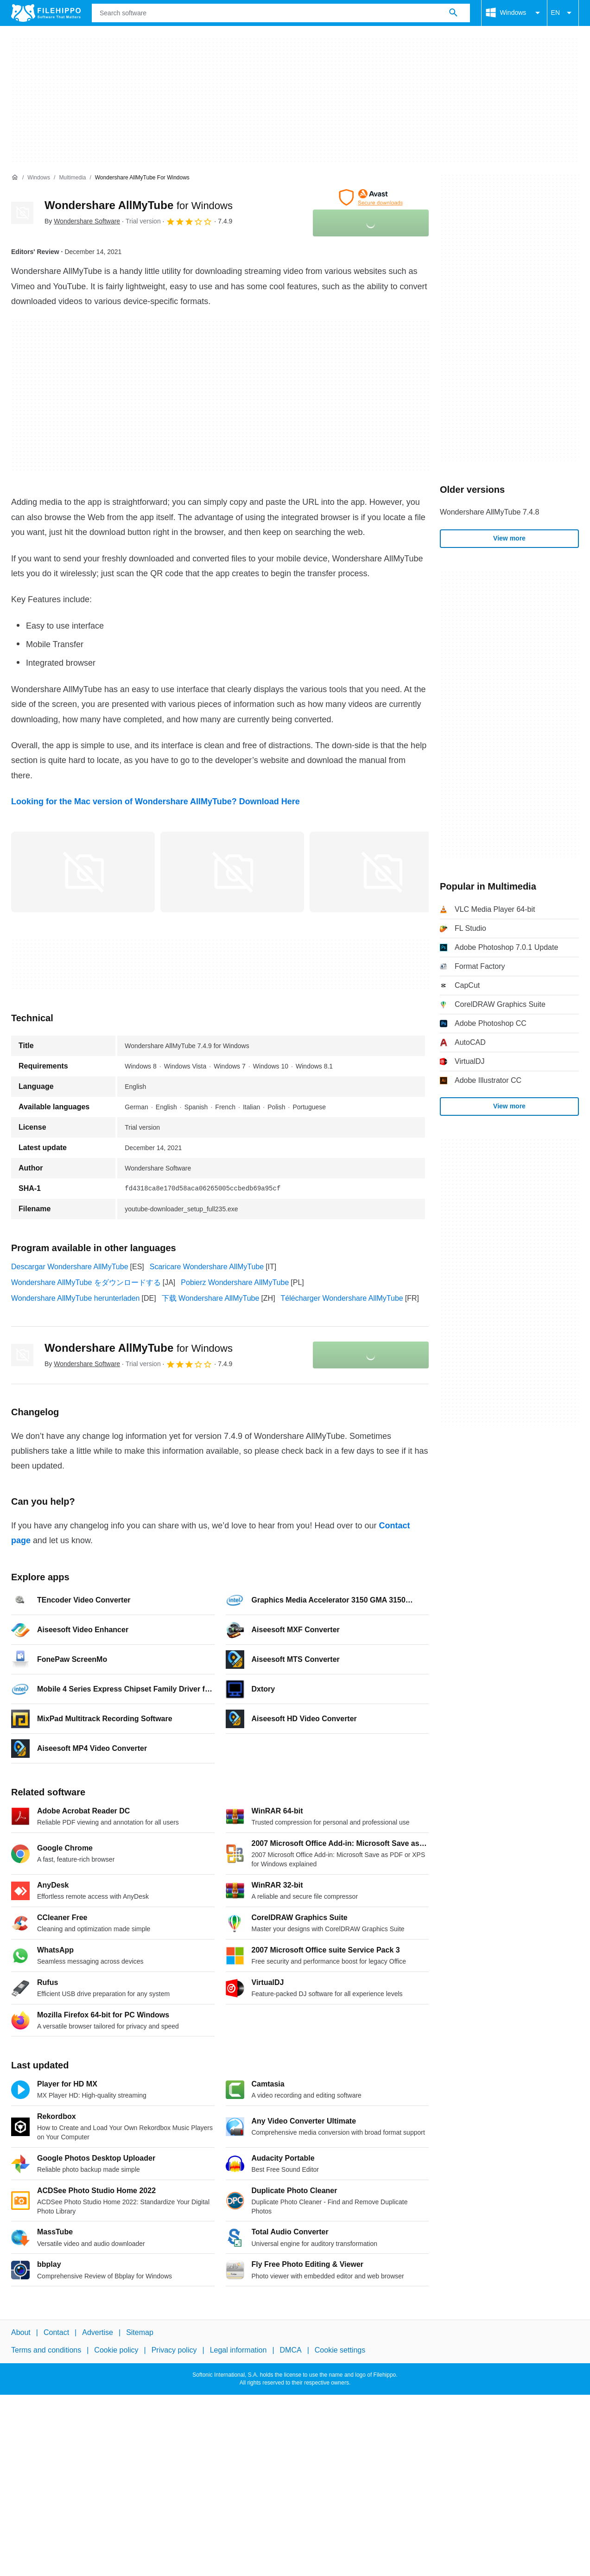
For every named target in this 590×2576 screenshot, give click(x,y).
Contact (56, 2332)
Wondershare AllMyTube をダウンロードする (86, 1282)
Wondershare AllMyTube (138, 205)
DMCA (291, 2350)
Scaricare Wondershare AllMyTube (207, 1267)
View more (509, 538)
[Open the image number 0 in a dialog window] (83, 872)
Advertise (97, 2332)
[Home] (15, 177)
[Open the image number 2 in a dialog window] (381, 872)
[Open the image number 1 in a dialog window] (232, 872)
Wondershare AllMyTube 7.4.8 (489, 512)
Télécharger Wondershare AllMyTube (342, 1298)
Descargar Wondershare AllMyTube (69, 1267)
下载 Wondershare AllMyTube (211, 1298)
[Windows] (38, 178)
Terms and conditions (46, 2350)
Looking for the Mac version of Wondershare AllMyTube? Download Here (155, 801)
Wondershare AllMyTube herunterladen (75, 1298)
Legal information (238, 2350)
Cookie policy (116, 2350)
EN (563, 13)
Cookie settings (340, 2350)
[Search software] (453, 13)
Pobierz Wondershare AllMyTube (235, 1282)
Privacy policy (174, 2350)
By (82, 221)
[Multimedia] (72, 178)
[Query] (281, 13)
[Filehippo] (46, 13)
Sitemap (139, 2332)
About (21, 2332)
